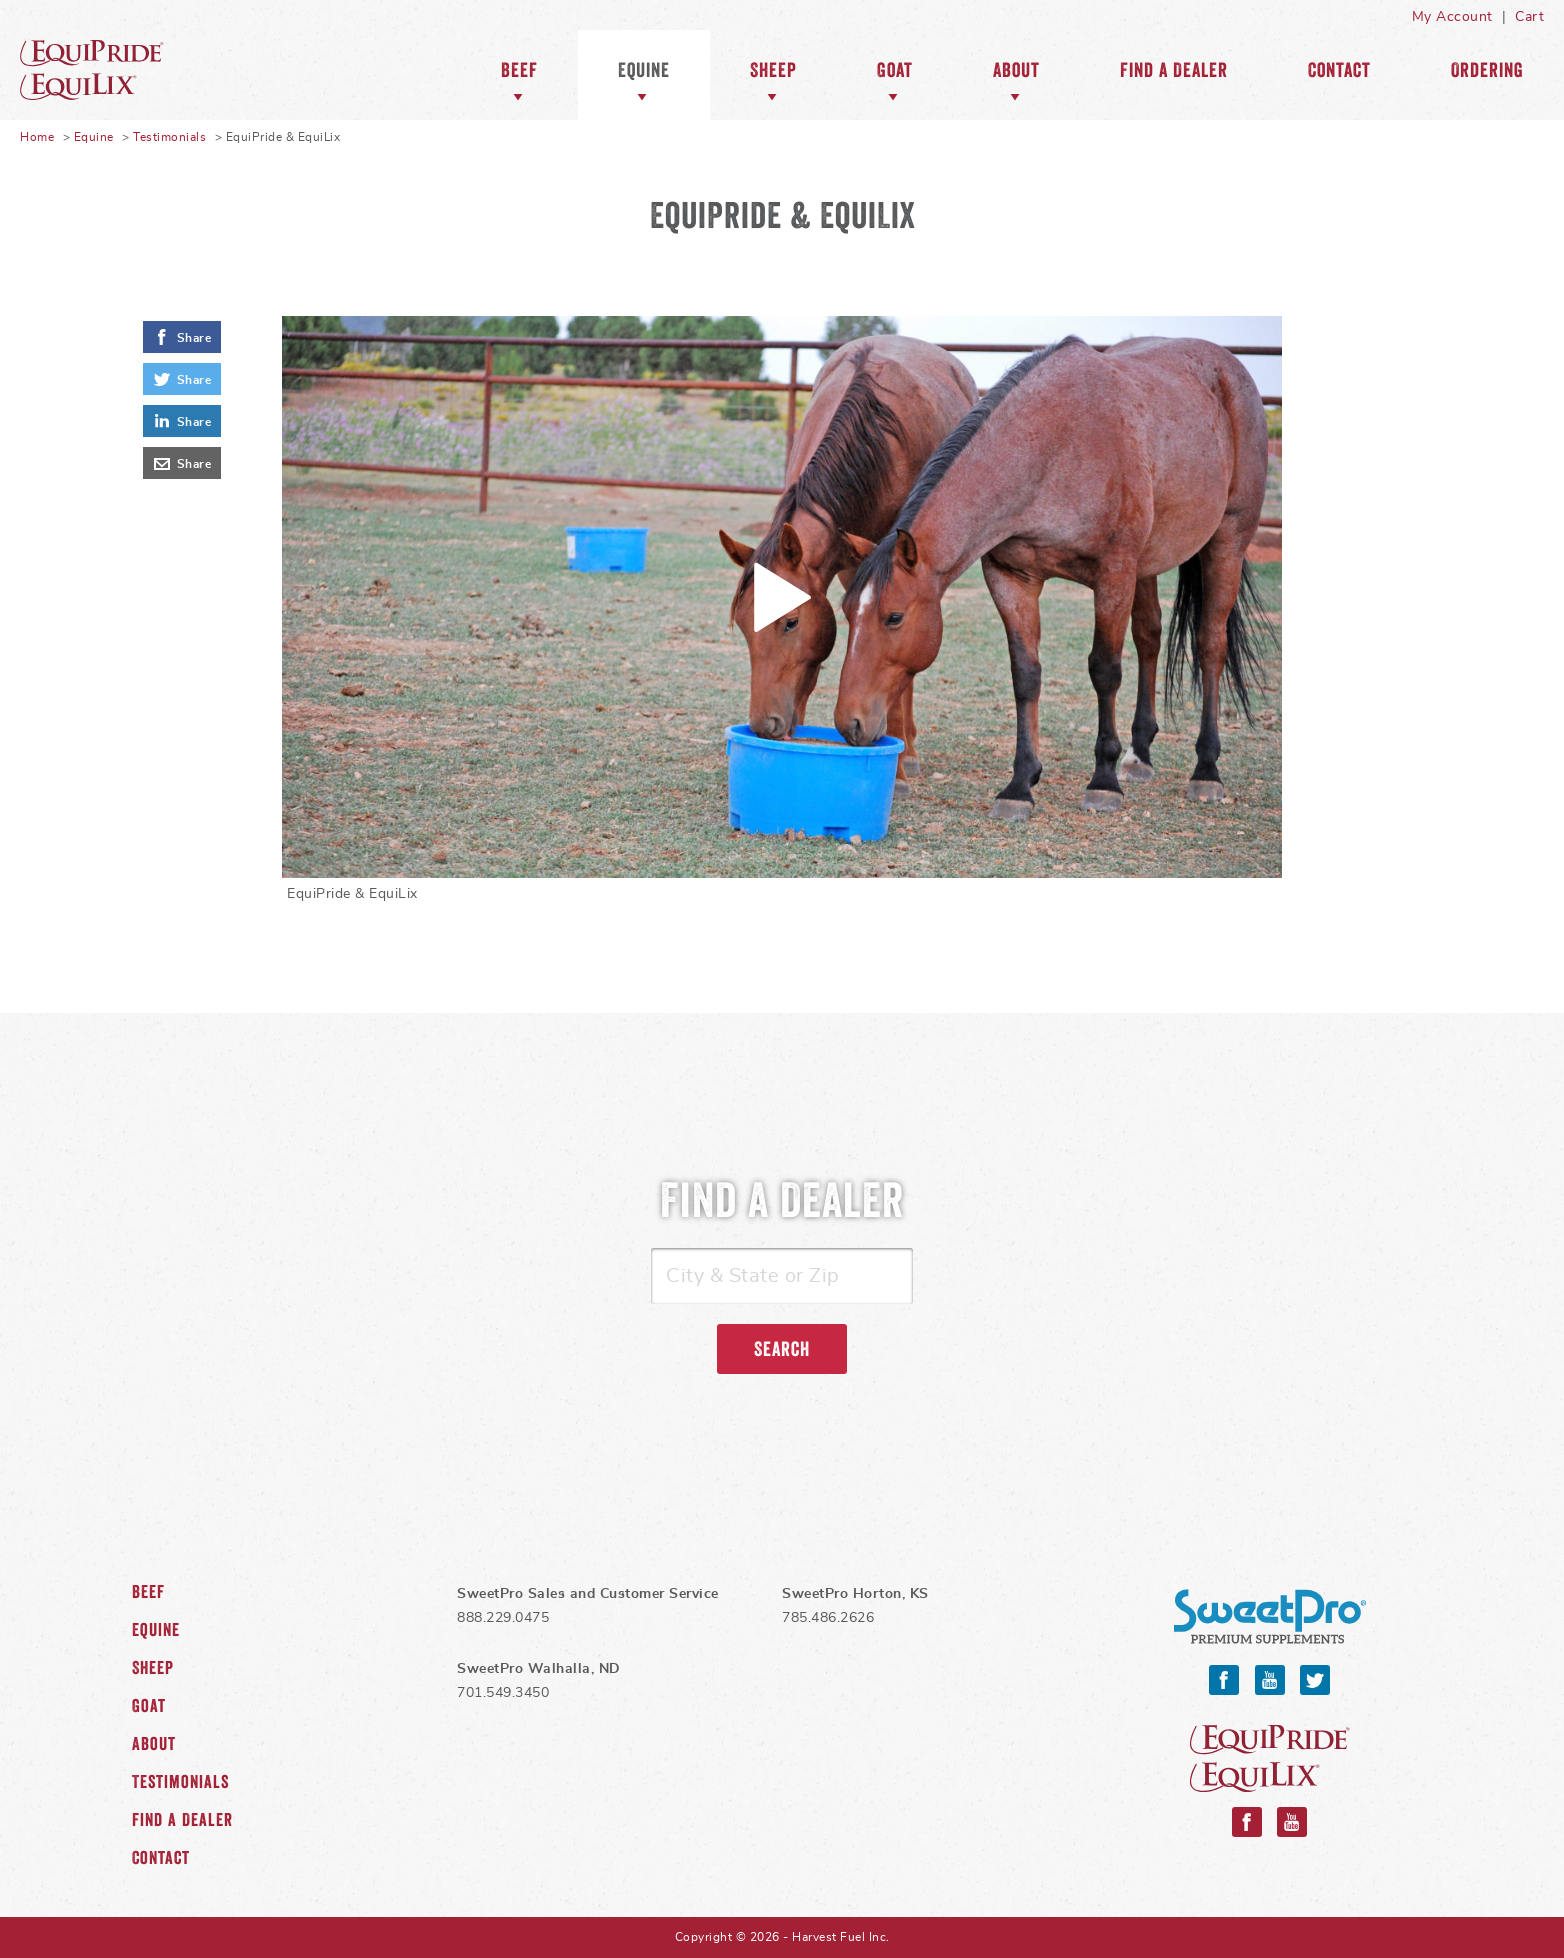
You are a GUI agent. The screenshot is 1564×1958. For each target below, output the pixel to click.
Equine (120, 70)
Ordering (1487, 70)
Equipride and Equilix (1270, 1758)
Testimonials (169, 137)
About (1016, 70)
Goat (895, 70)
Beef (519, 70)
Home (37, 137)
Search (782, 1349)
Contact (1339, 70)
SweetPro (1270, 1616)
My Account (1452, 17)
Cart (1529, 17)
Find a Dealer (1174, 70)
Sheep (773, 70)
